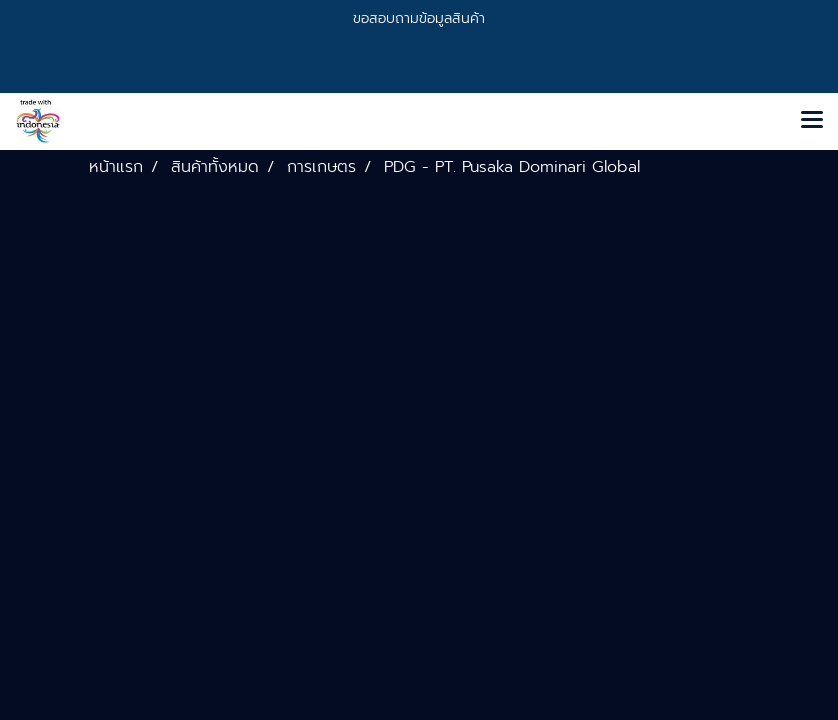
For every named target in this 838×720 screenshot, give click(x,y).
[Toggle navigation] (812, 121)
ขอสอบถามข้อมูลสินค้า (419, 18)
